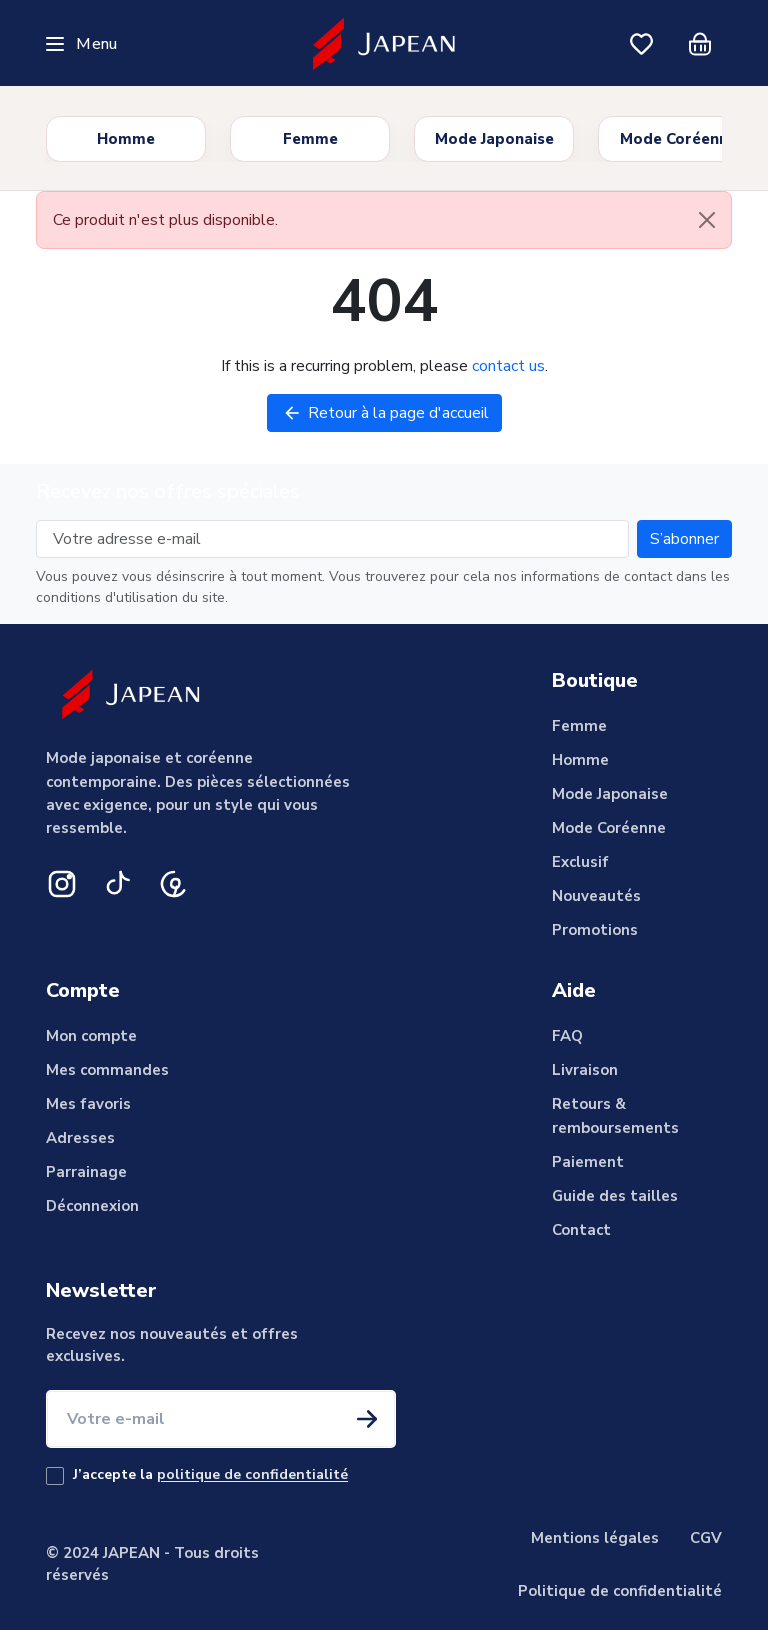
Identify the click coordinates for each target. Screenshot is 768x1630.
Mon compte (91, 1036)
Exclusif (580, 862)
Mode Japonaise (494, 139)
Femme (310, 139)
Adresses (80, 1138)
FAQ (567, 1036)
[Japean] (384, 43)
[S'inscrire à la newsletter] (367, 1419)
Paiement (588, 1162)
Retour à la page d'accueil (384, 413)
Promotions (595, 930)
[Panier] (700, 44)
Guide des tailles (615, 1196)
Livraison (585, 1070)
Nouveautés (596, 896)
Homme (126, 139)
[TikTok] (118, 884)
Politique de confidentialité (620, 1591)
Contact (581, 1230)
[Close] (707, 220)
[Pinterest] (174, 884)
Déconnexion (92, 1206)
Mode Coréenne (678, 139)
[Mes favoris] (642, 44)
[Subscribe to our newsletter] (684, 539)
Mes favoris (88, 1104)
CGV (706, 1538)
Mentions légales (595, 1538)
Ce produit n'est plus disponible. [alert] (392, 220)
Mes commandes (107, 1070)
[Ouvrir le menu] (81, 44)
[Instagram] (62, 884)
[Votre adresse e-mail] (332, 539)
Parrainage (86, 1172)
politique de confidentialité (252, 1474)
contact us (508, 366)
